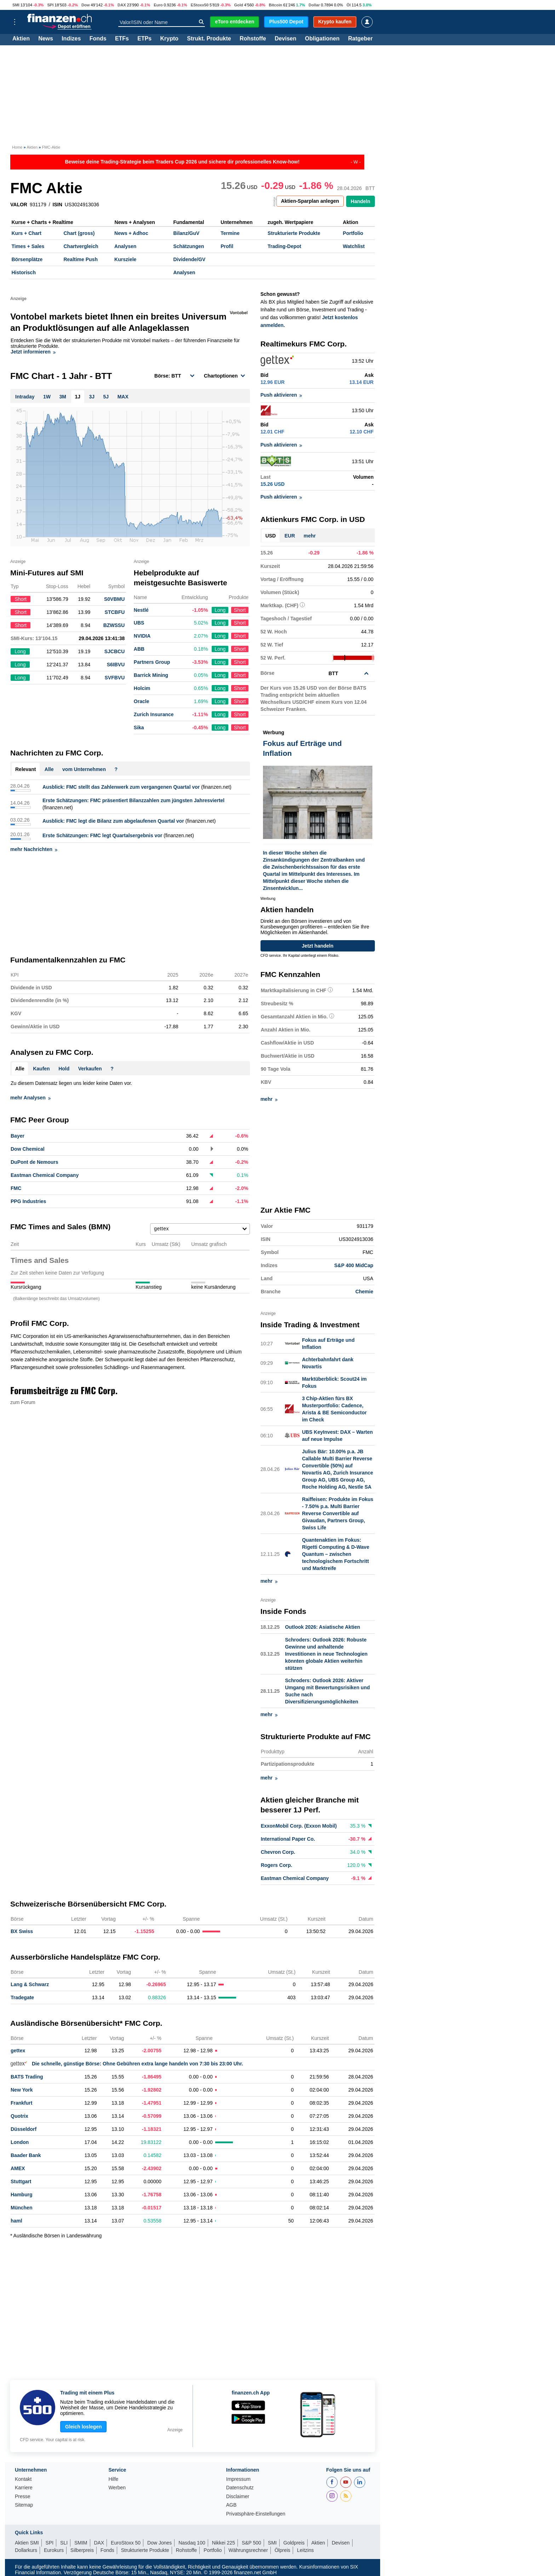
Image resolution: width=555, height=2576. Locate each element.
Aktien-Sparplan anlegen (310, 201)
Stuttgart (21, 2181)
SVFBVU (115, 677)
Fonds (98, 39)
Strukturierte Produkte (294, 233)
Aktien (21, 39)
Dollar (314, 5)
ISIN (57, 204)
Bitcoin (275, 5)
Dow (85, 5)
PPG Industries (28, 1201)
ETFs (122, 39)
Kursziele (125, 259)
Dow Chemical (28, 1149)
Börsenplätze (27, 259)
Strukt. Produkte (209, 39)
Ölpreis (282, 2550)
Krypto (169, 39)
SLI (64, 2543)
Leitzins (305, 2550)
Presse (22, 2496)
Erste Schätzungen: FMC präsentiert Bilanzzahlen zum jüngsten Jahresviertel (133, 800)
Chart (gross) (79, 233)
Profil (227, 246)
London (20, 2142)
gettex (18, 2050)
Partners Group (152, 662)
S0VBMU (114, 599)
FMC (16, 1188)
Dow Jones (159, 2543)
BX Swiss (22, 1931)
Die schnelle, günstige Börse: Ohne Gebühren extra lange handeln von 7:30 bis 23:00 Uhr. (127, 2063)
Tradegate (22, 1997)
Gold (238, 5)
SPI (50, 5)
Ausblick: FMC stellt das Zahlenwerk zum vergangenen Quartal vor (121, 787)
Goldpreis (294, 2543)
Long (219, 610)
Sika (139, 727)
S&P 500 (251, 2543)
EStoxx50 (199, 5)
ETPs (144, 39)
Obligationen (322, 39)
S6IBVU (116, 664)
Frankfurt (21, 2103)
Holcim (142, 688)
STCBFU (115, 612)
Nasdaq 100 (191, 2543)
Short (240, 610)
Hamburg (21, 2194)
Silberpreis (82, 2550)
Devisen (285, 39)
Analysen (125, 246)
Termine (230, 233)
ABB (139, 649)
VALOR (18, 204)
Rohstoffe (253, 39)
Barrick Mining (151, 675)
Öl (349, 5)
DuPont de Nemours (34, 1162)
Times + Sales (28, 246)
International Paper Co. (288, 1839)
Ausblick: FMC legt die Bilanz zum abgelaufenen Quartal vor (113, 821)
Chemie (364, 1291)
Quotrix (19, 2116)
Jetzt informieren (33, 352)
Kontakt (23, 2479)
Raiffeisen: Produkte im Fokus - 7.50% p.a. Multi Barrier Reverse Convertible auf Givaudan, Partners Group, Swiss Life (337, 1513)
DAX (122, 5)
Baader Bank (26, 2155)
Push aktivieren (281, 395)
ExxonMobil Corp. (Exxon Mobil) (299, 1826)
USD (270, 536)
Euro (158, 5)
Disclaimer (237, 2496)
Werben (117, 2487)
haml (16, 2221)
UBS (139, 623)
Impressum (238, 2479)
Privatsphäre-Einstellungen (255, 2514)
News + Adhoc (131, 233)
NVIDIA (142, 636)
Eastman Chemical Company (45, 1175)
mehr (310, 536)
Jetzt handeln (317, 946)
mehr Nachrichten (33, 849)
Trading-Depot (284, 246)
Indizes (71, 39)
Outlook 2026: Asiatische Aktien (322, 1627)
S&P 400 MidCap (353, 1265)
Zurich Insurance (154, 714)
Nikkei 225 (223, 2543)
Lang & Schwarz (30, 1984)
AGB (231, 2505)
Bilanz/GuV (186, 233)
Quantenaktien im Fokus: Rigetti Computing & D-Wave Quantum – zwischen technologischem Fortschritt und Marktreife (335, 1554)
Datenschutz (240, 2487)
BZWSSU (114, 625)
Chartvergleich (80, 246)
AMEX (18, 2168)
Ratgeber (360, 39)
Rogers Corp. (276, 1865)
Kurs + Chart (26, 233)
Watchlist (354, 246)
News (45, 39)
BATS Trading (27, 2077)
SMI (15, 5)
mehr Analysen (30, 1097)
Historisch (24, 272)
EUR (290, 536)
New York (22, 2090)
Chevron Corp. (278, 1852)
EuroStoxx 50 (126, 2543)
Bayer (17, 1136)
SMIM (80, 2543)
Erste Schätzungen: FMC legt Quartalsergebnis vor (102, 835)
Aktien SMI (27, 2543)
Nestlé (141, 610)
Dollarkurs (26, 2550)
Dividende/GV (189, 259)
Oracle (141, 701)
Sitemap (24, 2505)
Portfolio (353, 233)
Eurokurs (54, 2550)
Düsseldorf (23, 2129)
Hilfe (113, 2479)
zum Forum (22, 1402)
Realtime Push (80, 259)
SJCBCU (114, 651)
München (21, 2207)
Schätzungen (188, 246)
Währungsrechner (248, 2550)
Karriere (24, 2487)
